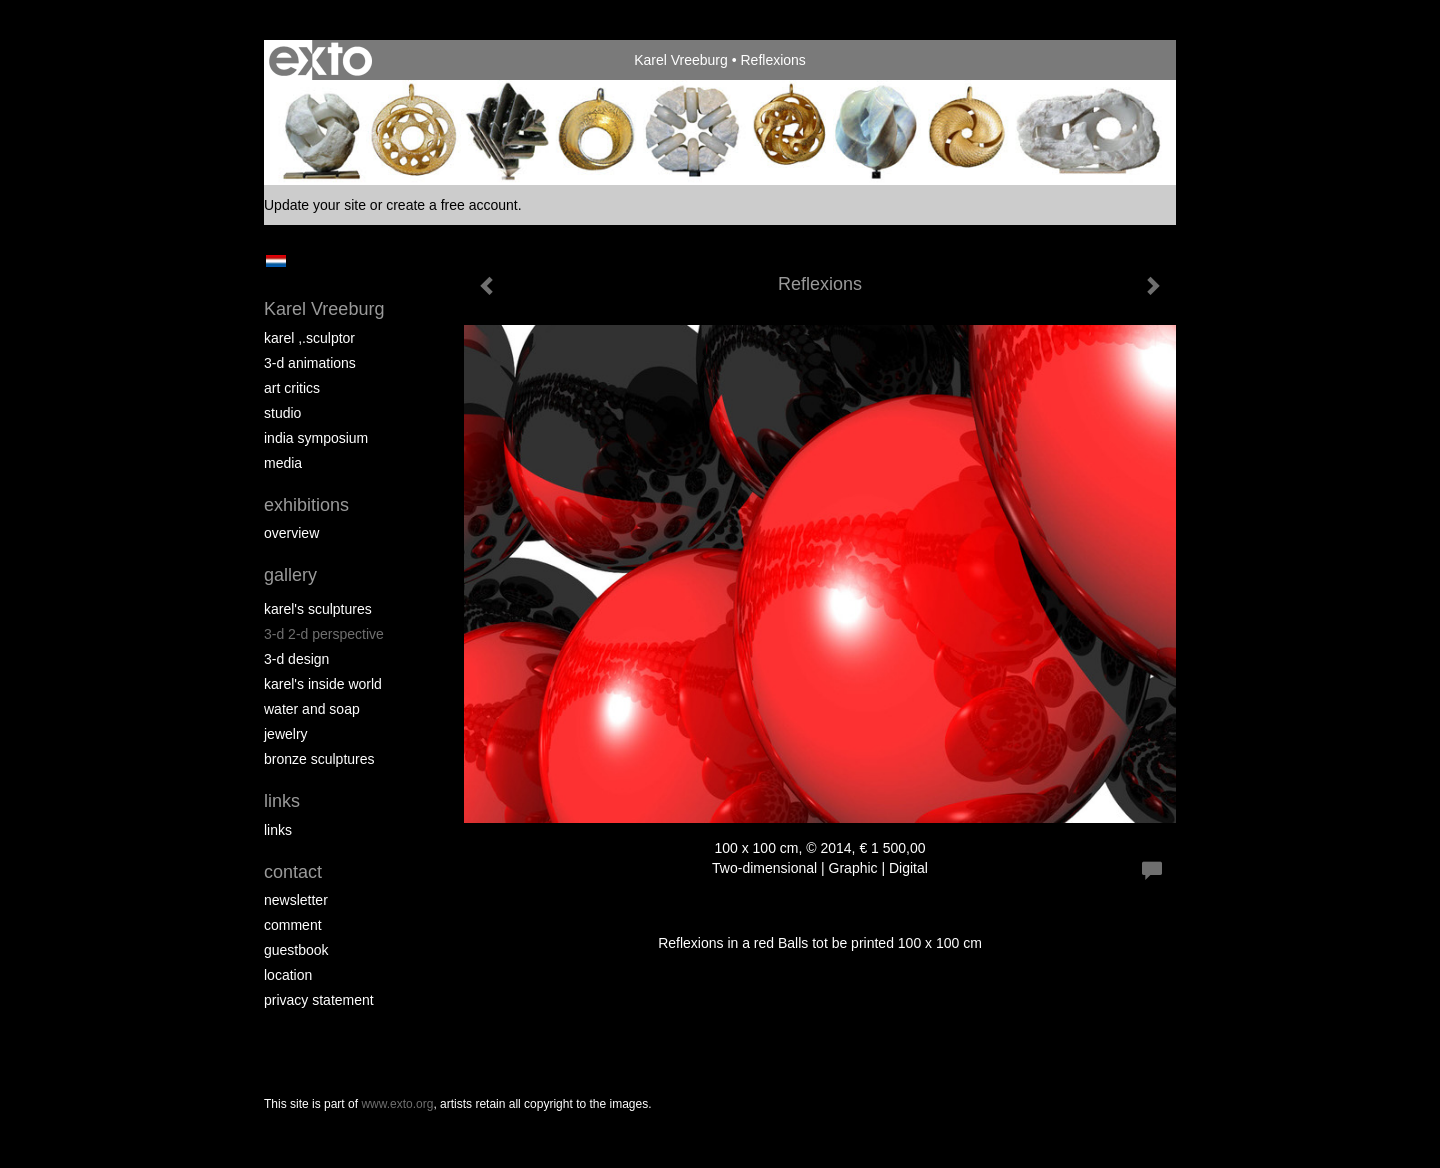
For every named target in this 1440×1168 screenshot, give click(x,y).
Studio (282, 413)
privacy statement (319, 1000)
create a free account (452, 205)
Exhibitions (306, 505)
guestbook (296, 950)
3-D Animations (310, 363)
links (278, 830)
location (288, 975)
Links (282, 801)
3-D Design (296, 659)
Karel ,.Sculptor (309, 338)
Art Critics (292, 388)
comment (293, 925)
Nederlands (275, 261)
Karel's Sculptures (318, 609)
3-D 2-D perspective (324, 634)
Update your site (315, 205)
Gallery (290, 575)
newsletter (296, 900)
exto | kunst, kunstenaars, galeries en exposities (320, 60)
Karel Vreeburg (681, 60)
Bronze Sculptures (319, 759)
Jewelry (286, 734)
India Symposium (316, 438)
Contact (293, 872)
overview (291, 533)
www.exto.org (397, 1104)
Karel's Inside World (323, 684)
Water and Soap (312, 709)
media (283, 463)
